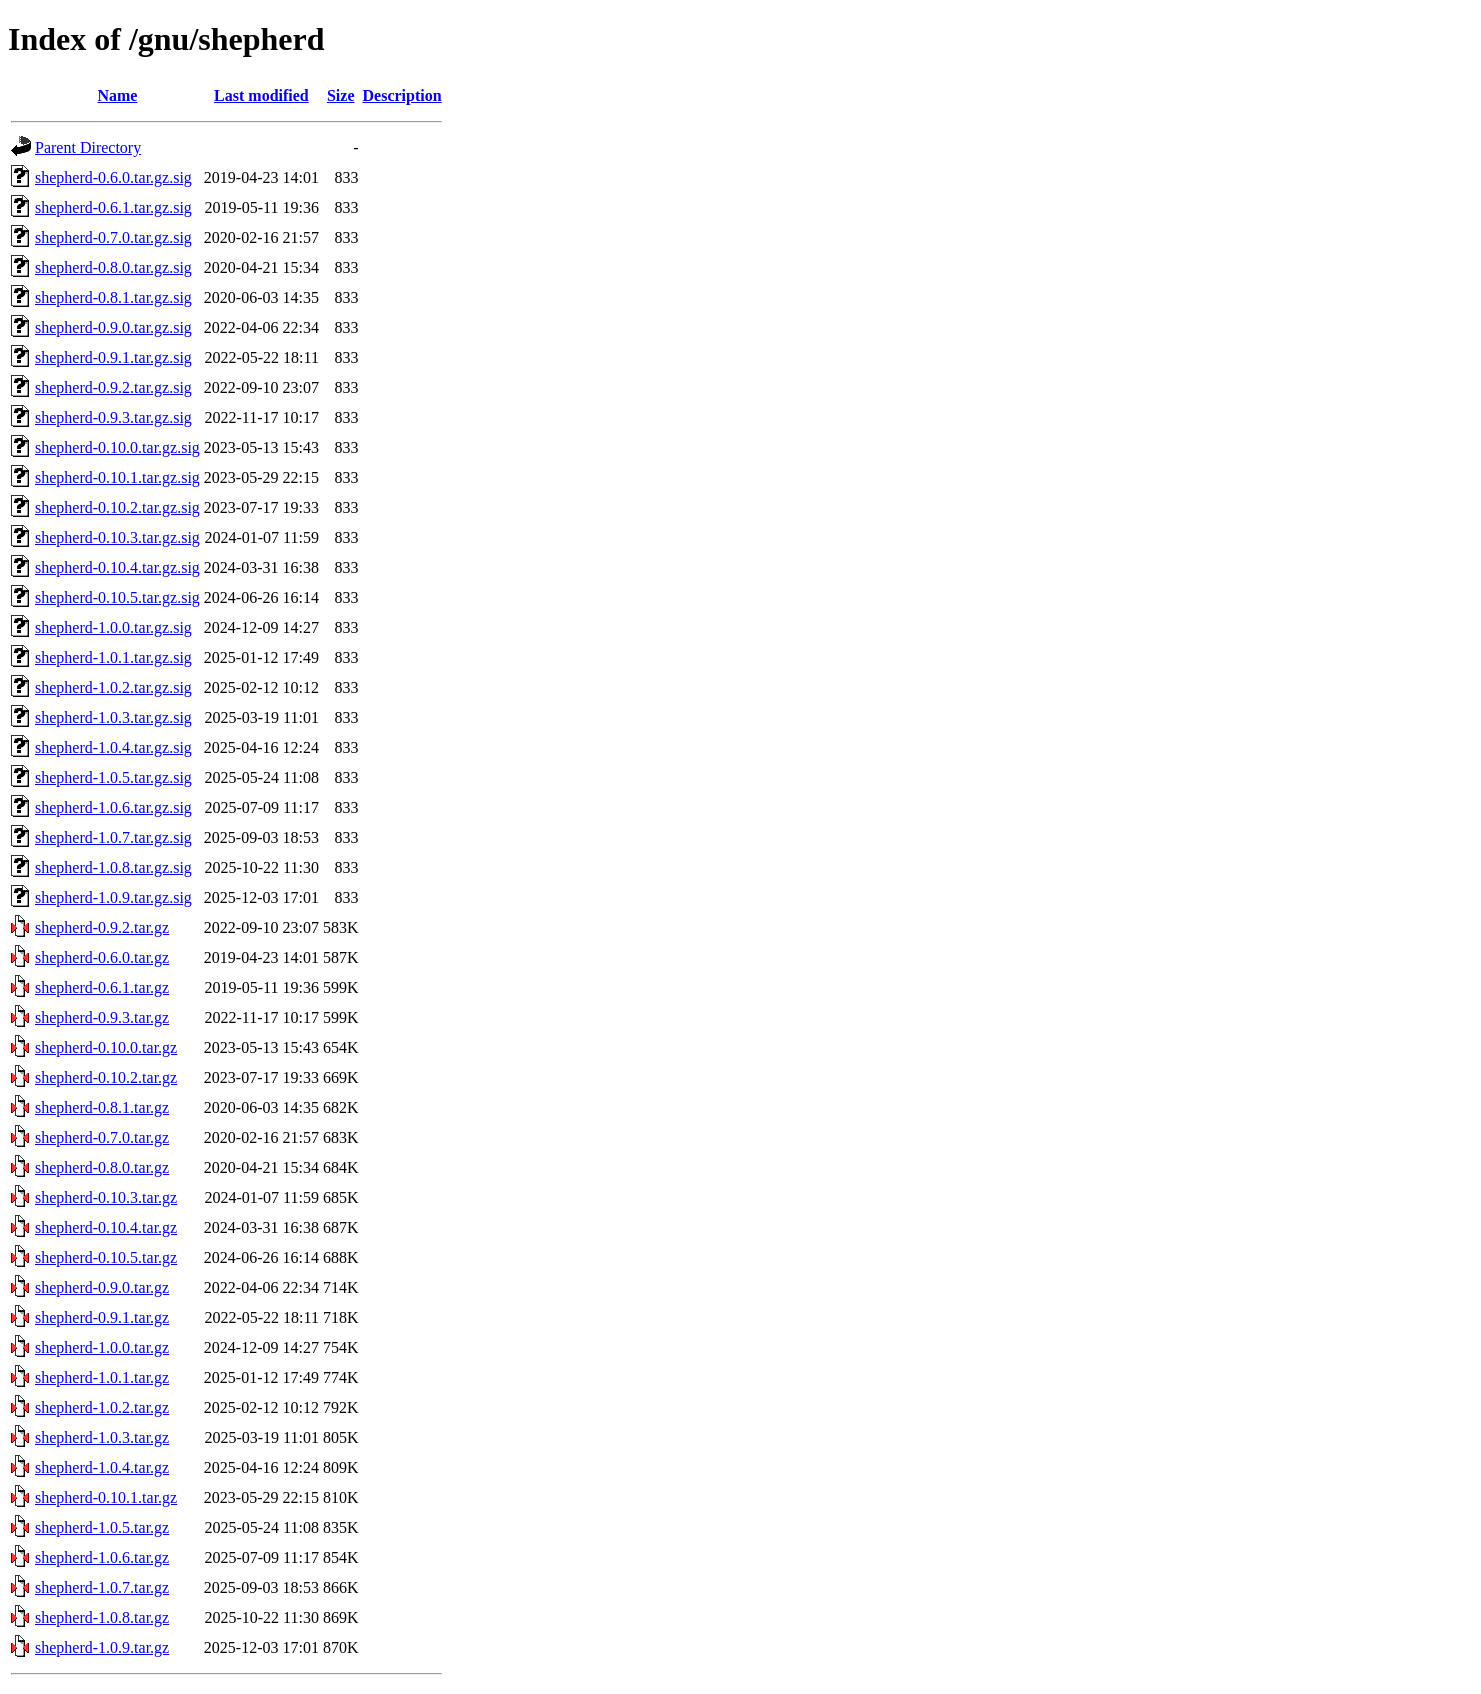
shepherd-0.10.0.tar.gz (106, 1047)
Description (402, 95)
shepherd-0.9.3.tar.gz (102, 1017)
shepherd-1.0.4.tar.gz (102, 1467)
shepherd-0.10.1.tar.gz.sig (117, 477)
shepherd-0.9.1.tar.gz (102, 1317)
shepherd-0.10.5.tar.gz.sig (117, 597)
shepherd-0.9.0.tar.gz (102, 1287)
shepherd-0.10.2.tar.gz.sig (117, 507)
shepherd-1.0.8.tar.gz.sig (113, 867)
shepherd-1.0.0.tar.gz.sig (113, 627)
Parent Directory (88, 147)
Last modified (261, 95)
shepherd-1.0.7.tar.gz (102, 1587)
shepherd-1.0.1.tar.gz (102, 1377)
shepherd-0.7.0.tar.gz (102, 1137)
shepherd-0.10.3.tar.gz (106, 1197)
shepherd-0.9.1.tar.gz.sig (113, 357)
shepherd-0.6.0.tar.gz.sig (113, 177)
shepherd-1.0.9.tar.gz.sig (113, 897)
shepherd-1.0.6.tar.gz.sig (113, 807)
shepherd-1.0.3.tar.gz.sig (113, 717)
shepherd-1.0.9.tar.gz (102, 1647)
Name (117, 95)
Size (341, 95)
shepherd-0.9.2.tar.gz (102, 927)
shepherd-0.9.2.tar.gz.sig (113, 387)
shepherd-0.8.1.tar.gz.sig (113, 297)
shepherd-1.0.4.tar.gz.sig (113, 747)
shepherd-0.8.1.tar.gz (102, 1107)
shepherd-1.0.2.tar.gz (102, 1407)
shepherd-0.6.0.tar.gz (102, 957)
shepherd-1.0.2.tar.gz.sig (113, 687)
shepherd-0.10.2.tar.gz (106, 1077)
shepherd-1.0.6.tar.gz (102, 1557)
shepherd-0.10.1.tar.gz (106, 1497)
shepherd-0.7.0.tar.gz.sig (113, 237)
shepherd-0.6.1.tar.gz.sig (113, 207)
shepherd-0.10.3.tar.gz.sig (117, 537)
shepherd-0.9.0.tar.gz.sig (113, 327)
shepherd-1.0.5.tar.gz (102, 1527)
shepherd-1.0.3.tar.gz (102, 1437)
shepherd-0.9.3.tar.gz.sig (113, 417)
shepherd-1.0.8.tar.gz (102, 1617)
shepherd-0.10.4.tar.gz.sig (117, 567)
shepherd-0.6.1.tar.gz (102, 987)
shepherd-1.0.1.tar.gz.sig (113, 657)
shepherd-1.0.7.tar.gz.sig (113, 837)
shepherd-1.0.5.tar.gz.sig (113, 777)
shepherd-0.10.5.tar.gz (106, 1257)
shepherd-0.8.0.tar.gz (102, 1167)
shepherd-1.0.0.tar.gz (102, 1347)
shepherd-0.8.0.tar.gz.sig (113, 267)
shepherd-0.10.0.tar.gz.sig (117, 447)
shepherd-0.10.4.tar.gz (106, 1227)
